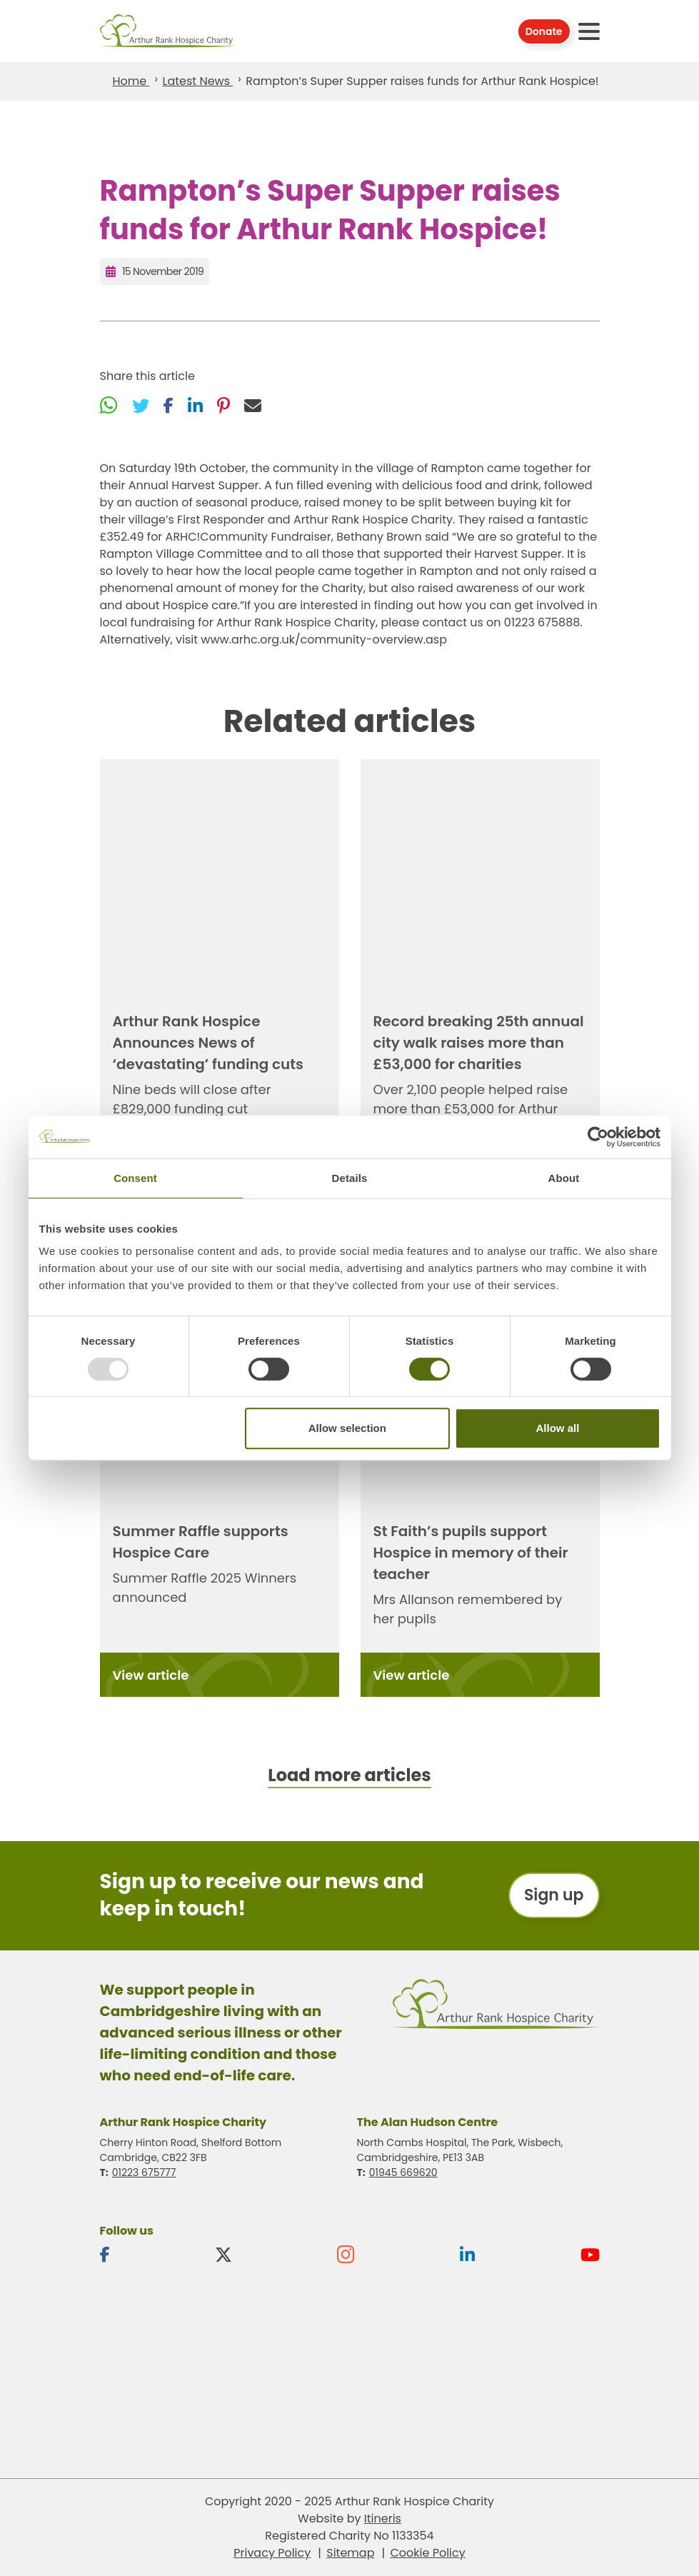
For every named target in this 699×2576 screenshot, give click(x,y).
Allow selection (347, 1428)
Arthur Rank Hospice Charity (168, 31)
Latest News (197, 81)
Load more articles (349, 1775)
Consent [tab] (135, 1178)
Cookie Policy (427, 2553)
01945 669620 (403, 2172)
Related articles (349, 721)
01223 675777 (144, 2172)
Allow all (558, 1428)
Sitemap (350, 2553)
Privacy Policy (272, 2553)
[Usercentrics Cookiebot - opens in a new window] (597, 1137)
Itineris (382, 2518)
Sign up (554, 1895)
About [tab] (564, 1178)
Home (131, 81)
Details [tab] (350, 1178)
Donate (544, 31)
